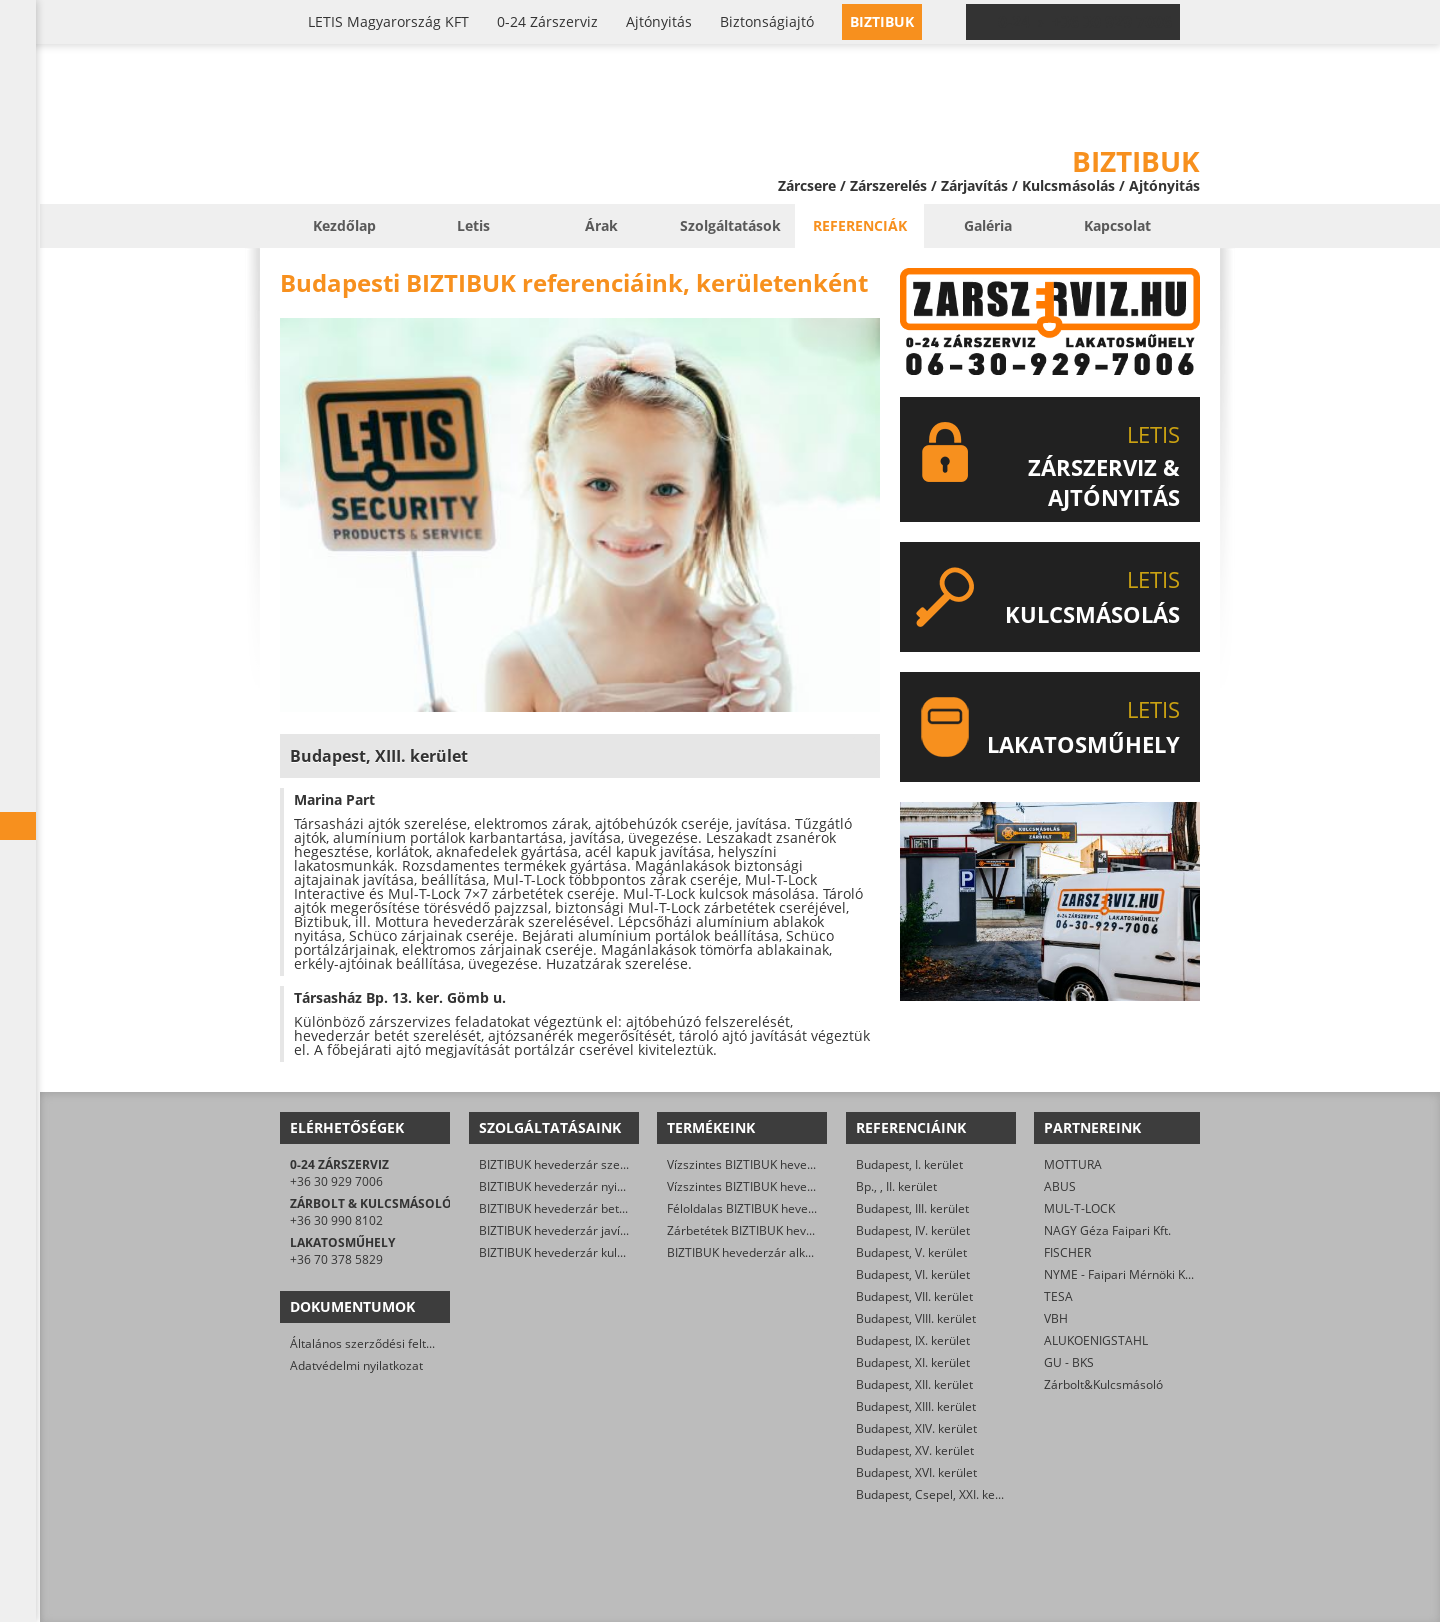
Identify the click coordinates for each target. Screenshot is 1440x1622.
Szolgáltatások (730, 225)
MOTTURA (1073, 1164)
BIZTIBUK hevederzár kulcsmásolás (577, 1252)
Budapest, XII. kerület (914, 1384)
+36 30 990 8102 (336, 1220)
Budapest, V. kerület (911, 1252)
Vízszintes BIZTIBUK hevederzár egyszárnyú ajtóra (807, 1164)
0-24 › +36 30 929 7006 (1085, 22)
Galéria (988, 225)
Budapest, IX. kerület (913, 1340)
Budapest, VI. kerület (913, 1274)
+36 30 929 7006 (336, 1181)
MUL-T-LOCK (1079, 1208)
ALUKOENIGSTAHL (1096, 1340)
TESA (1058, 1296)
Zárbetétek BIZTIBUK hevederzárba (765, 1230)
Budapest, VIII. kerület (916, 1318)
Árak (601, 225)
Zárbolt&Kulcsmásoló (1103, 1384)
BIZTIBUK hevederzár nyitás (556, 1186)
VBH (1056, 1318)
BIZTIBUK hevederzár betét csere (571, 1208)
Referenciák (860, 225)
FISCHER (1067, 1252)
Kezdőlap (344, 225)
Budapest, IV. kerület (913, 1230)
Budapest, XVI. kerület (916, 1472)
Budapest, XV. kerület (915, 1450)
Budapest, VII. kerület (914, 1296)
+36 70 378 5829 (336, 1259)
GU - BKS (1069, 1362)
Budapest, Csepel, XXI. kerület (938, 1494)
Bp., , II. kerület (896, 1186)
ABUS (1060, 1186)
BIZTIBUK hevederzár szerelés (563, 1164)
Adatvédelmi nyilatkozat (356, 1365)
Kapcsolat (1117, 225)
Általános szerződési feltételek (375, 1343)
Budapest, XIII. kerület (916, 1406)
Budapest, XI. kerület (913, 1362)
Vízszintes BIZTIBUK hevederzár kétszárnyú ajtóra (805, 1186)
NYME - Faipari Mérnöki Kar (1120, 1274)
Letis (473, 225)
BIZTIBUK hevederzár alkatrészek (760, 1252)
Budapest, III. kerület (912, 1208)
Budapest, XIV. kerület (916, 1428)
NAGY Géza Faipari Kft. (1107, 1230)
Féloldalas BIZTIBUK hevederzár (756, 1208)
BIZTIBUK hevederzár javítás (558, 1230)
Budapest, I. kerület (909, 1164)
